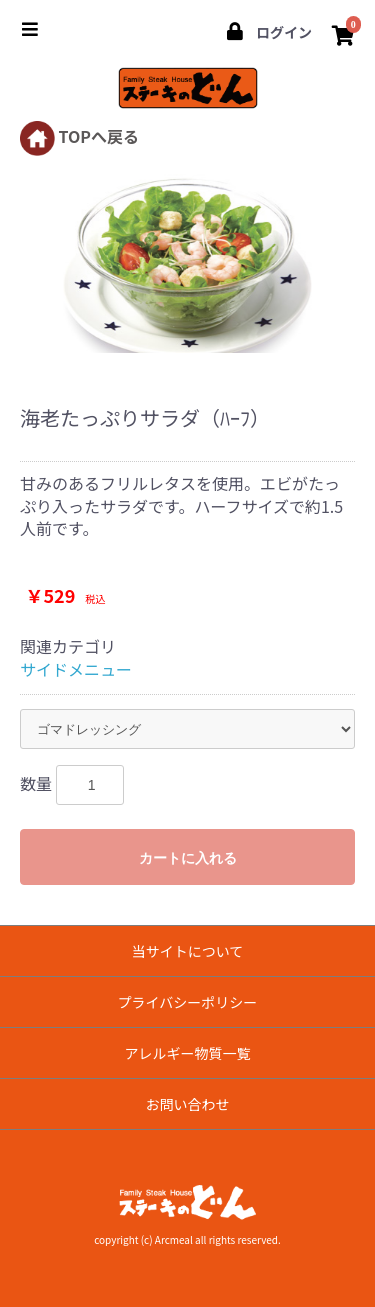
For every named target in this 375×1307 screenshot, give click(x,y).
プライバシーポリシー (188, 1002)
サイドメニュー (76, 669)
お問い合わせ (188, 1104)
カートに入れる (188, 858)
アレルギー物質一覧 (188, 1053)
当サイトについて (188, 951)
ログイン (267, 32)
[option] (187, 260)
